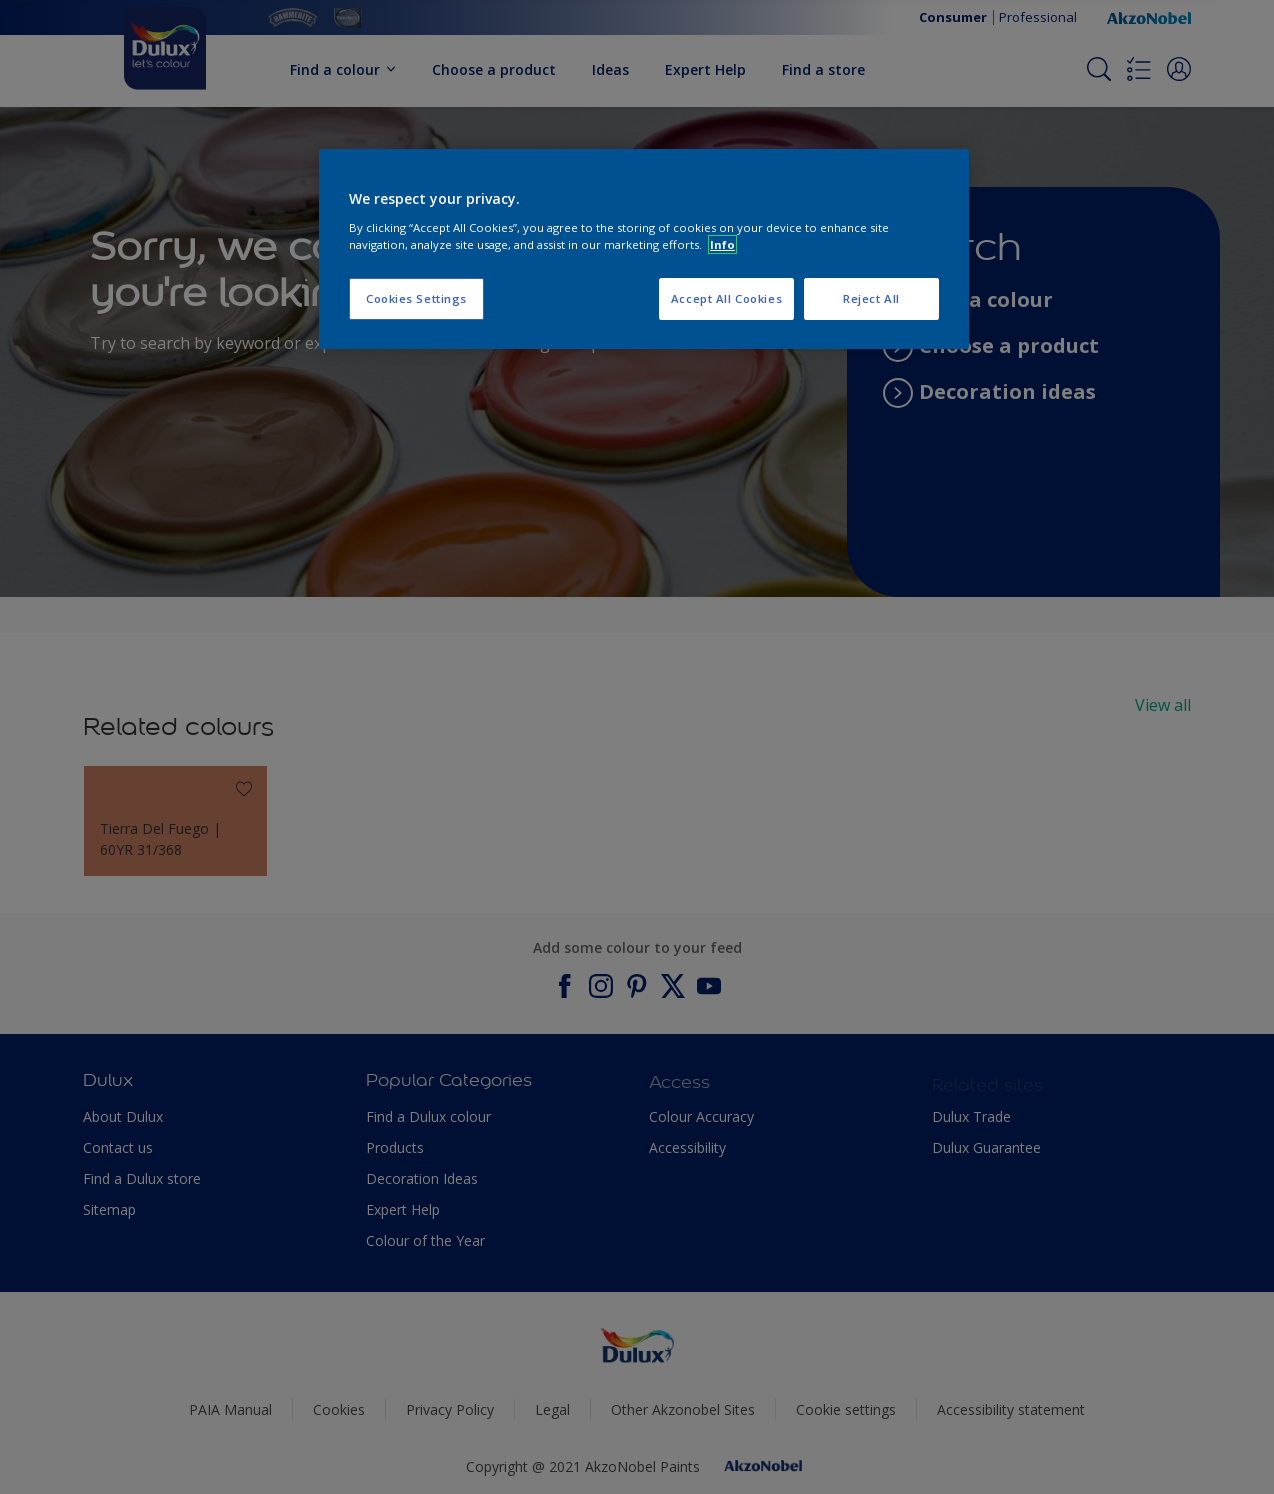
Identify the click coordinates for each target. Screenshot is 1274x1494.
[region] (644, 249)
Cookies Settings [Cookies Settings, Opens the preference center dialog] (416, 298)
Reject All (871, 298)
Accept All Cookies (726, 298)
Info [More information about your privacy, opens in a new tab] (722, 244)
